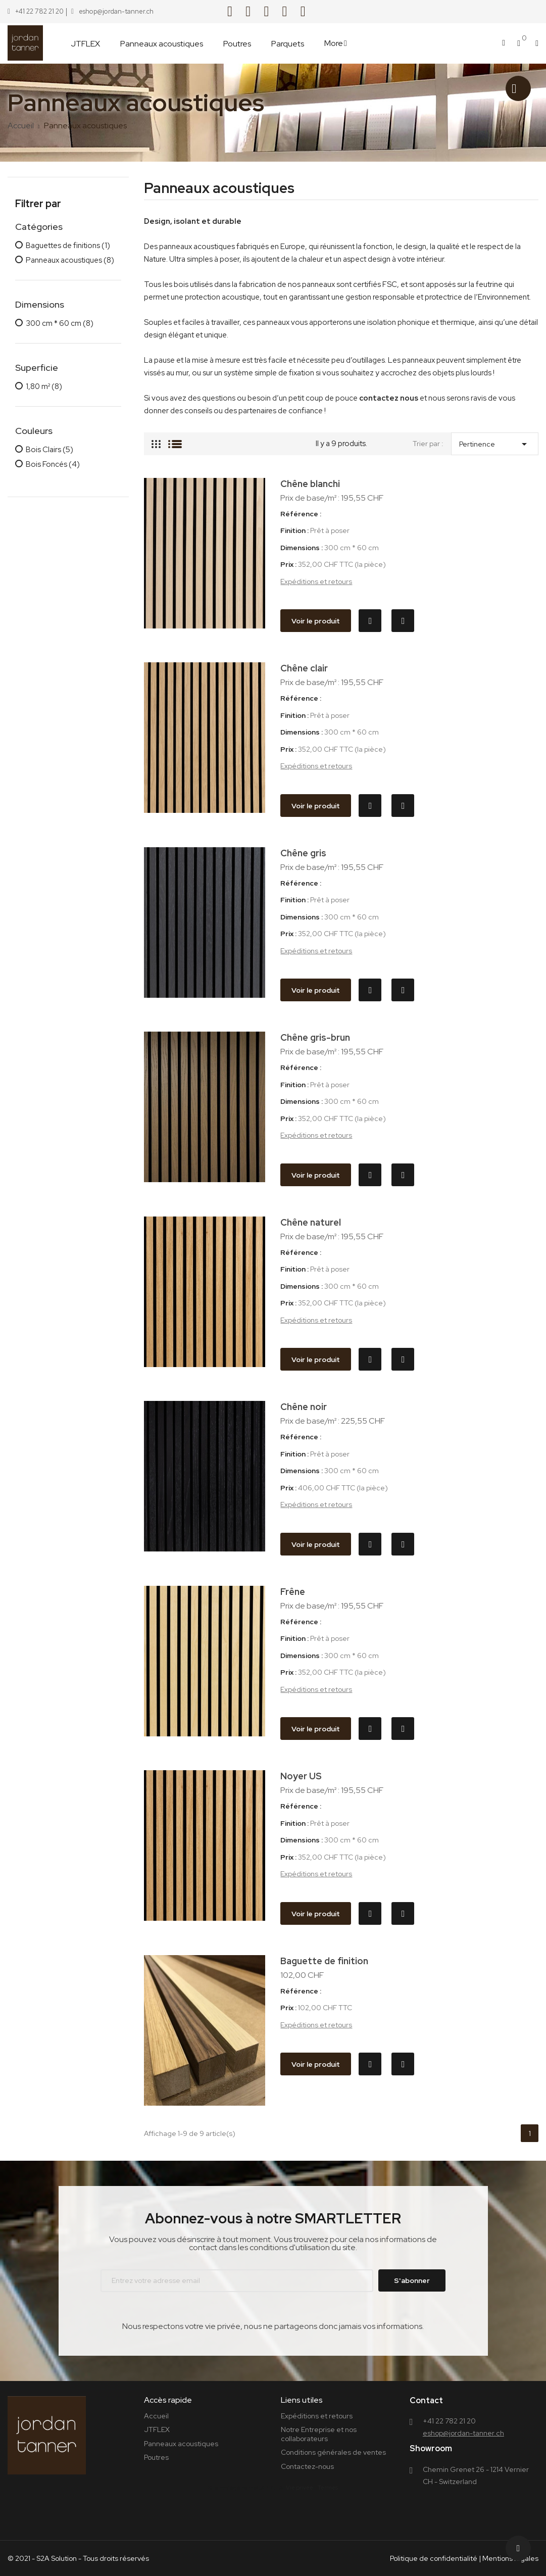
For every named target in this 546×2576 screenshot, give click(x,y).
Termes (328, 2487)
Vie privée (299, 2487)
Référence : (300, 514)
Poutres (156, 2457)
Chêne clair (304, 668)
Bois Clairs (49, 450)
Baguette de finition (324, 1961)
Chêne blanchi (310, 484)
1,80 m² (44, 387)
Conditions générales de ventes (333, 2452)
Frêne (292, 1591)
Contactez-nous (307, 2466)
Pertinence (494, 441)
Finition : (294, 530)
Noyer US (301, 1776)
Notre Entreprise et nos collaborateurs (319, 2434)
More (333, 43)
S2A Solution (56, 2558)
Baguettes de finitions (68, 246)
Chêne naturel (310, 1222)
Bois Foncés (53, 464)
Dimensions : (301, 548)
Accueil (156, 2415)
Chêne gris (303, 853)
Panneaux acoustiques (70, 260)
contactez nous (388, 398)
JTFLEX (157, 2429)
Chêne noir (303, 1407)
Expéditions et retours (316, 581)
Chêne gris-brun (315, 1037)
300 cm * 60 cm (59, 323)
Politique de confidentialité (433, 2558)
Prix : (288, 564)
